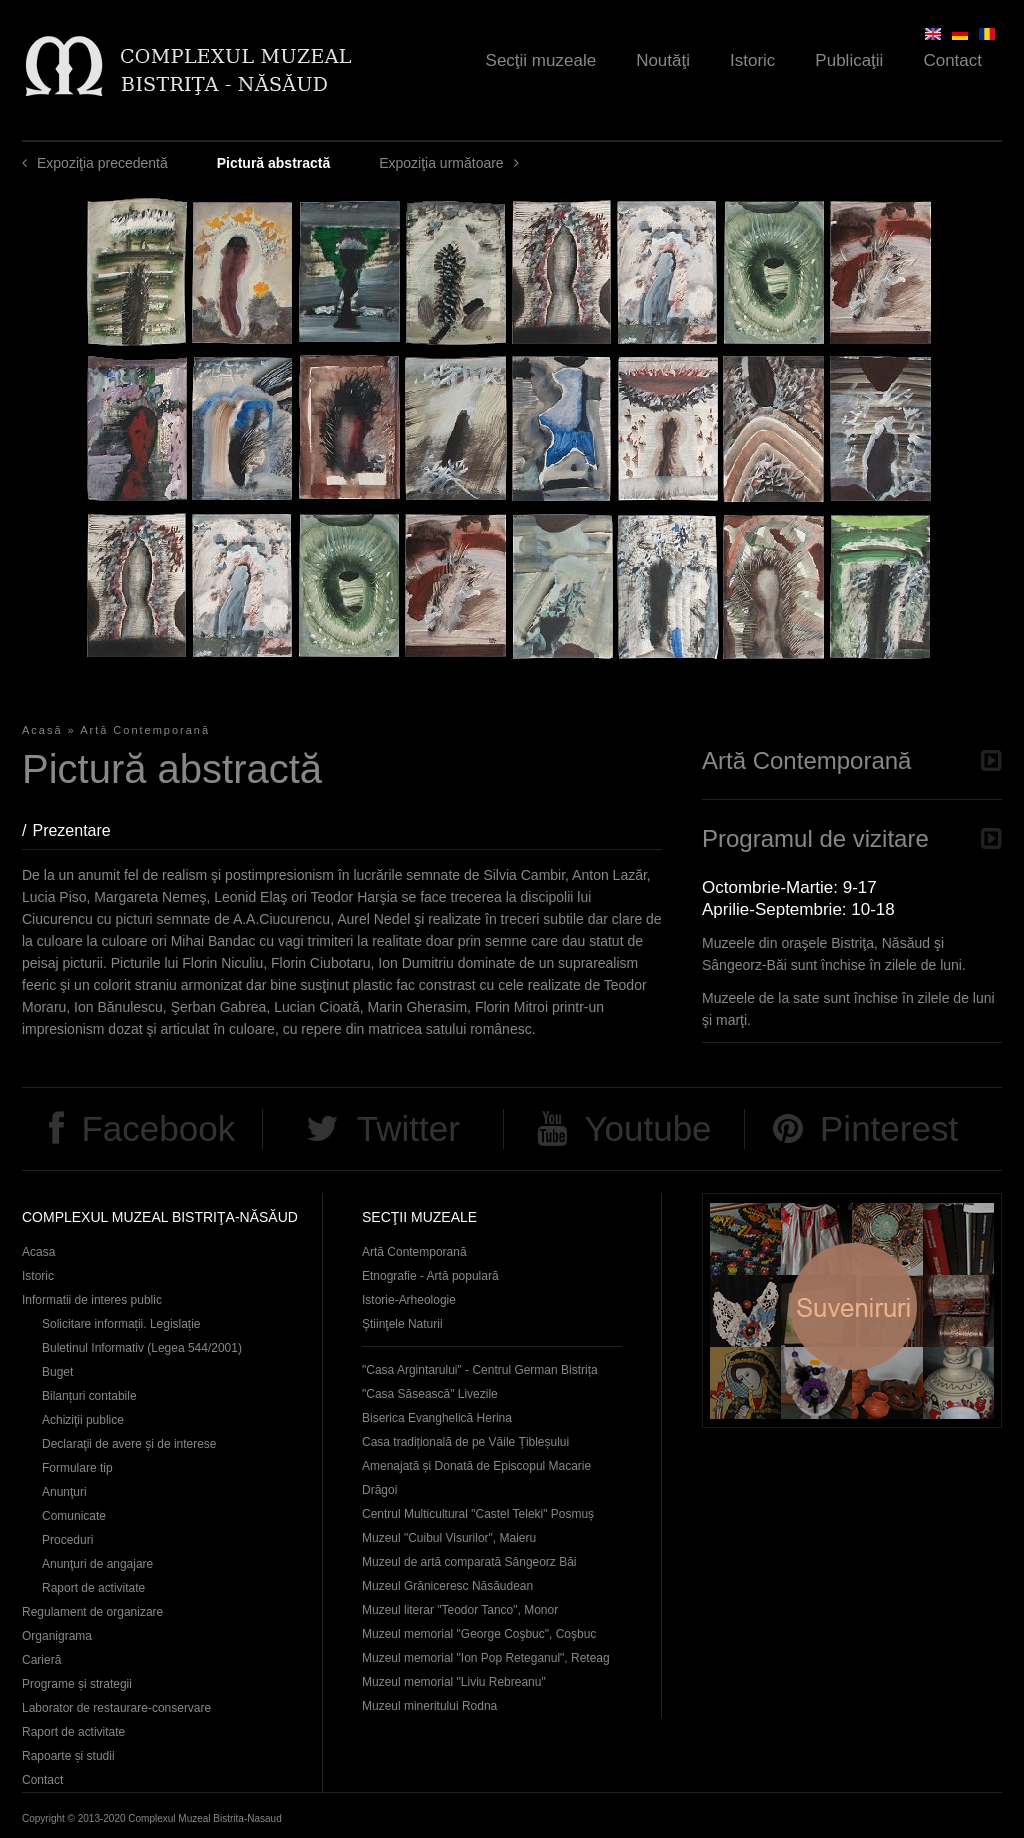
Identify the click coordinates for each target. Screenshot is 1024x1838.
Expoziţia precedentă (102, 163)
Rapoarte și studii (68, 1756)
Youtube (647, 1128)
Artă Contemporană (145, 730)
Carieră (41, 1660)
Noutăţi (663, 60)
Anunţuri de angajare (97, 1564)
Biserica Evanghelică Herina (437, 1418)
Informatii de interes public (92, 1300)
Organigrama (57, 1636)
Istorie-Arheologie (409, 1300)
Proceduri (67, 1540)
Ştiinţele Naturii (402, 1324)
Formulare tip (77, 1468)
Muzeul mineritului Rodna (429, 1706)
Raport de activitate (93, 1588)
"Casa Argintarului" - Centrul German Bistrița (480, 1370)
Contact (952, 60)
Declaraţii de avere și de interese (129, 1444)
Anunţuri (64, 1492)
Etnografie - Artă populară (430, 1276)
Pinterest (889, 1128)
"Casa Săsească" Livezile (430, 1394)
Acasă (42, 730)
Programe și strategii (77, 1684)
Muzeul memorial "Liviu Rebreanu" (454, 1682)
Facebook (158, 1128)
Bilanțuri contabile (89, 1396)
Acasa (38, 1252)
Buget (57, 1372)
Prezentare (81, 830)
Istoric (752, 60)
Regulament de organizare (92, 1612)
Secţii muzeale (541, 60)
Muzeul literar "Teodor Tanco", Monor (460, 1610)
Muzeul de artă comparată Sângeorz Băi (469, 1562)
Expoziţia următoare (441, 163)
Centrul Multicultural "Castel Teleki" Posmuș (478, 1514)
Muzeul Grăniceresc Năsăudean (447, 1586)
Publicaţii (849, 60)
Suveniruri (852, 1310)
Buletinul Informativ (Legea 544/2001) (142, 1348)
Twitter (408, 1128)
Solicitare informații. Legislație (121, 1324)
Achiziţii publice (83, 1420)
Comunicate (74, 1516)
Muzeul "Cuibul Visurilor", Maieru (449, 1538)
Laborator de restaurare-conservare (116, 1708)
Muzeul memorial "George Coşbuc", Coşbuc (479, 1634)
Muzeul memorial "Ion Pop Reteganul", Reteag (486, 1658)
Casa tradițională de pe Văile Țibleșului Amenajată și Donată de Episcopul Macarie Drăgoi (476, 1466)
